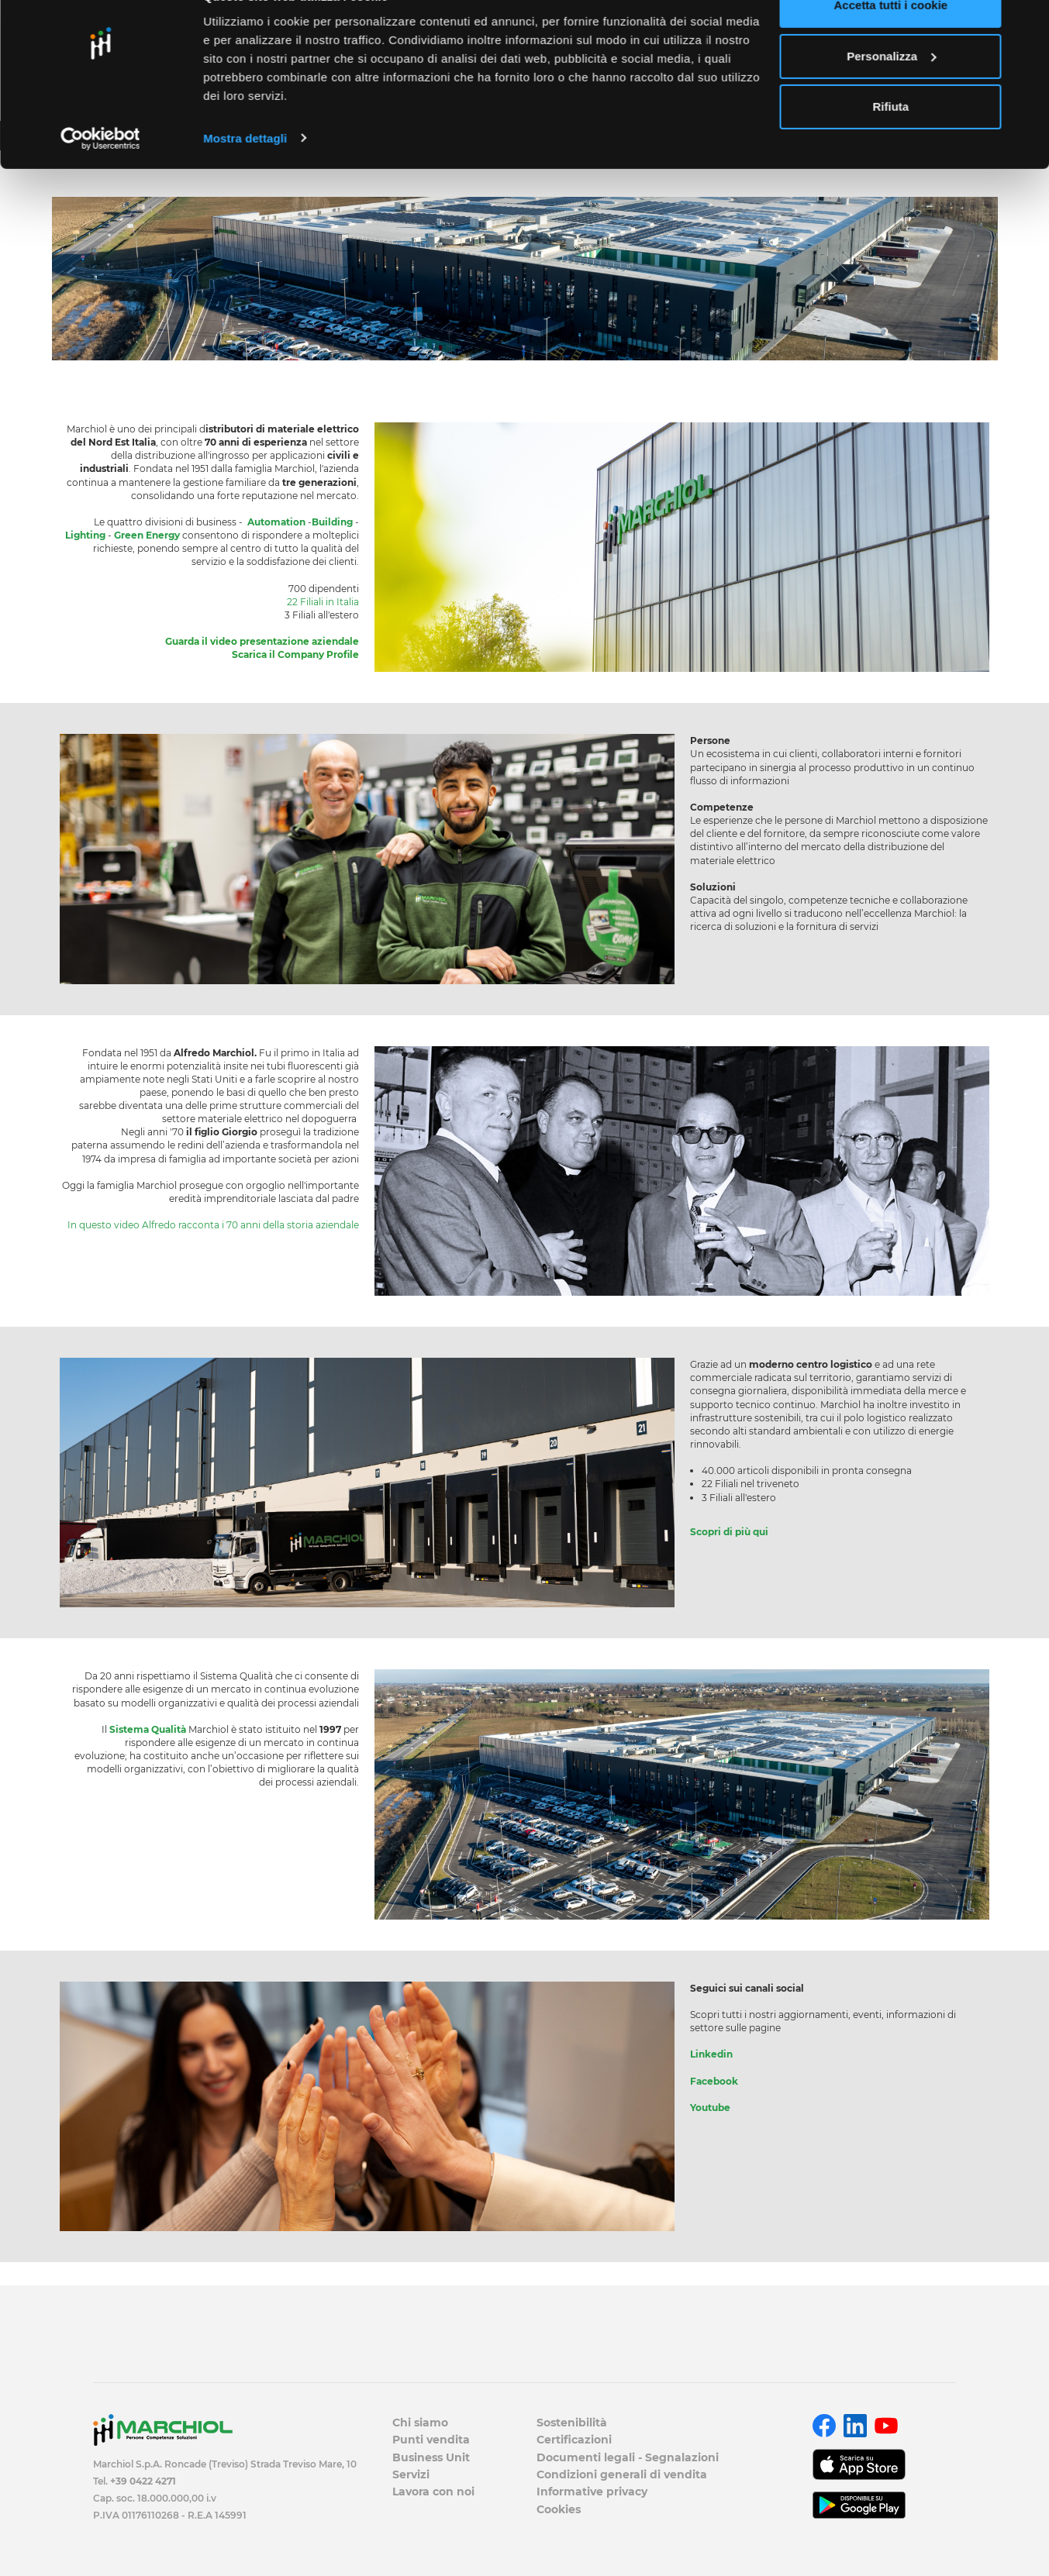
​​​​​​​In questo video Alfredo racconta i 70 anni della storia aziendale (213, 1225)
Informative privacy (592, 2492)
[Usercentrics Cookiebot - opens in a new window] (100, 173)
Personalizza (891, 91)
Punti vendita (431, 2440)
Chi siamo (420, 2423)
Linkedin (711, 2054)
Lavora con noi (433, 2492)
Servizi (411, 2474)
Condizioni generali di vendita (622, 2474)
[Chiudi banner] (1025, 24)
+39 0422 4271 (143, 2481)
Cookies (559, 2509)
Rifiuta (891, 142)
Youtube (710, 2107)
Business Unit (431, 2457)
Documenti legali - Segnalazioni (628, 2457)
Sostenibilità (572, 2423)
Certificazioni (574, 2440)
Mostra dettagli (245, 173)
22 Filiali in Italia (323, 602)
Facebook (714, 2081)
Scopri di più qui (729, 1532)
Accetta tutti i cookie (891, 40)
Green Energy (147, 535)
